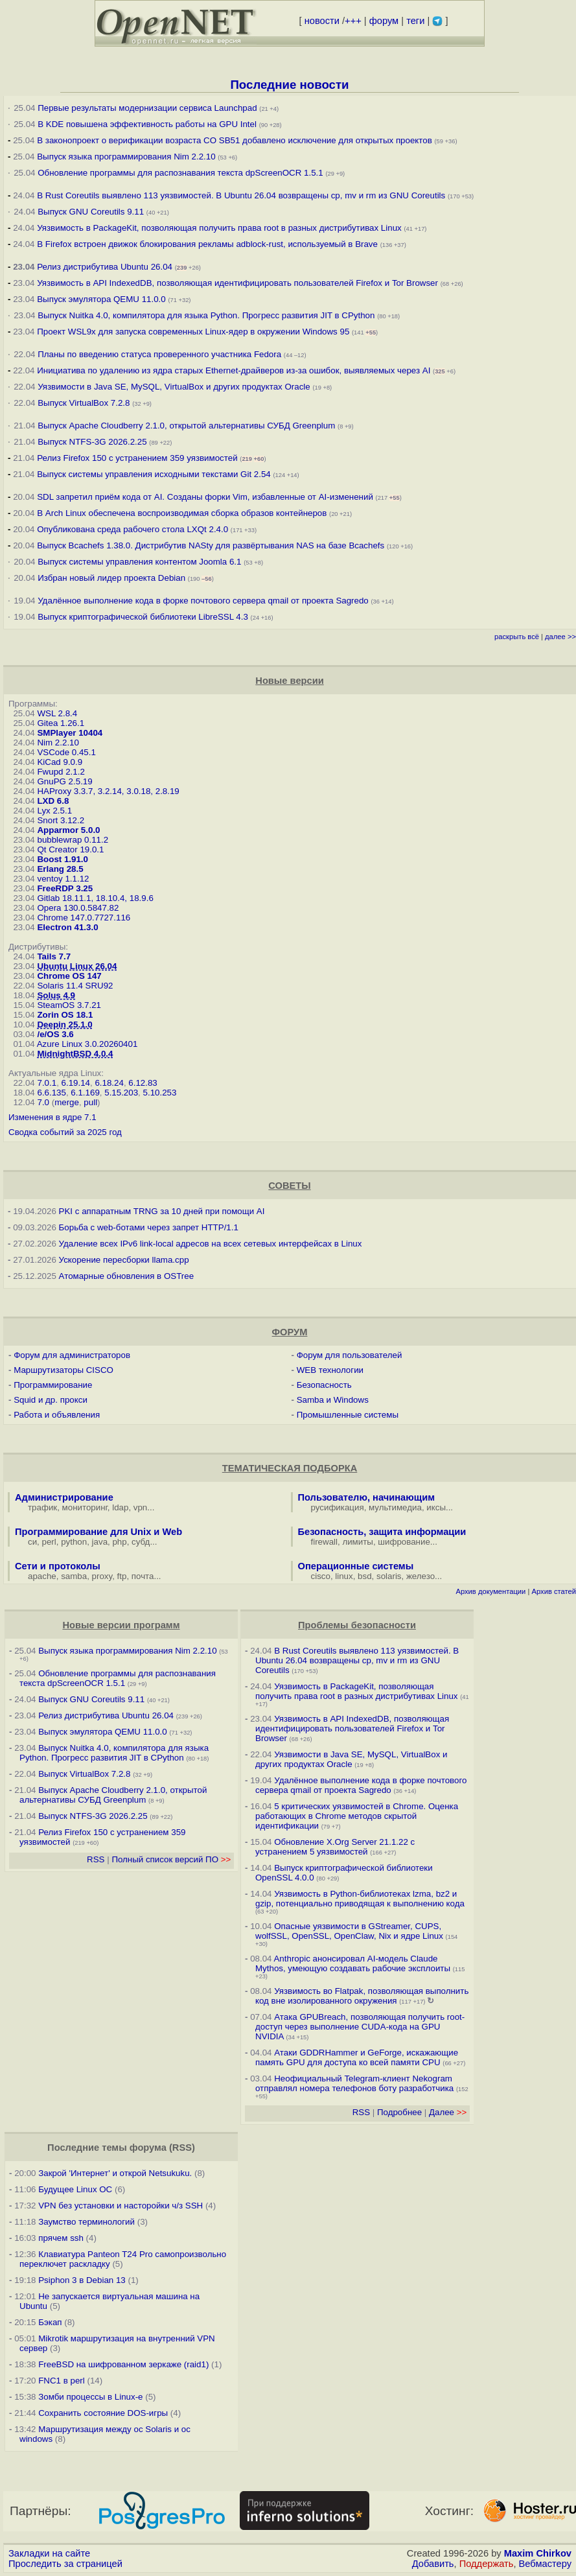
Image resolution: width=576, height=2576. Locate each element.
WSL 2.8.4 (57, 713)
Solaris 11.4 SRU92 (75, 985)
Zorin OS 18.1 (65, 1015)
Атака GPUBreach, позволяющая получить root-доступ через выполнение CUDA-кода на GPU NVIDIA (360, 2026)
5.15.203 (121, 1092)
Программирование (53, 1385)
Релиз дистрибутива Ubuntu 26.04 (104, 267)
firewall (324, 1542)
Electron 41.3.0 (67, 927)
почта (143, 1576)
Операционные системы (356, 1566)
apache (42, 1576)
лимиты (357, 1542)
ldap (120, 1507)
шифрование (404, 1542)
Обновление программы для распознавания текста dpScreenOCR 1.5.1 (180, 173)
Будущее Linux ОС (75, 2189)
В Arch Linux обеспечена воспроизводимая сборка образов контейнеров (182, 513)
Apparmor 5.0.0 (68, 830)
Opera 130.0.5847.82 (78, 908)
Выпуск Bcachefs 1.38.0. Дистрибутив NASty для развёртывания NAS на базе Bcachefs (210, 545)
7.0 (43, 1102)
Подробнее (399, 2112)
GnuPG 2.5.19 (64, 781)
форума (148, 2147)
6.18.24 (109, 1083)
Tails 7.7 (54, 956)
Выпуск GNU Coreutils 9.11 (91, 212)
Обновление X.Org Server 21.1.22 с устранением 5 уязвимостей (335, 1846)
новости (322, 21)
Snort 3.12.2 (60, 820)
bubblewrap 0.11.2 (72, 840)
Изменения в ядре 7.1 (52, 1117)
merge (66, 1102)
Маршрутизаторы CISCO (63, 1370)
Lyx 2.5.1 (54, 810)
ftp (122, 1576)
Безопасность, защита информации (382, 1532)
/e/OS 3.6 (55, 1034)
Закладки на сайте (49, 2553)
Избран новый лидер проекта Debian (111, 578)
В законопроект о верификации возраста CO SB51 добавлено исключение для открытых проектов (234, 140)
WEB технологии (330, 1370)
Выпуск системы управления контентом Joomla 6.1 (139, 562)
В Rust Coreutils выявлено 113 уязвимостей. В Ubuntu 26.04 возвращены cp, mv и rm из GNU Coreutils (241, 195)
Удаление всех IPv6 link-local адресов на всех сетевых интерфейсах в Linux (210, 1243)
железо (420, 1576)
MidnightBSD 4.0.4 (75, 1054)
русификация (337, 1507)
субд (141, 1542)
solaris (389, 1576)
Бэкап (50, 2322)
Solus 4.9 (56, 995)
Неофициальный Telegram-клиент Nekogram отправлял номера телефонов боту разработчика (354, 2083)
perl (49, 1542)
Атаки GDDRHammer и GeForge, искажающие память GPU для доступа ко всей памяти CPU (356, 2057)
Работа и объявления (57, 1415)
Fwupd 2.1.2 (60, 772)
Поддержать (486, 2563)
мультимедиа (395, 1507)
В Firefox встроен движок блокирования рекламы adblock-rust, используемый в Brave (207, 244)
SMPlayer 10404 (69, 733)
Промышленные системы (347, 1415)
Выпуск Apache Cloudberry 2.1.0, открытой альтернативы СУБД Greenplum (186, 425)
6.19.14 (76, 1083)
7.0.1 (46, 1083)
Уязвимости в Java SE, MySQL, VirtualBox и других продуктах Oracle (174, 387)
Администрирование (64, 1497)
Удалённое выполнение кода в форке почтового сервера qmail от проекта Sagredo (203, 600)
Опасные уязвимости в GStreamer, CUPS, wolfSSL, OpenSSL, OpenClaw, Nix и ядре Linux (349, 1931)
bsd (365, 1576)
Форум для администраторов (72, 1355)
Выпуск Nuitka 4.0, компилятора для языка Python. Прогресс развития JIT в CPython (206, 315)
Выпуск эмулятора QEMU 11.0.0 (102, 299)
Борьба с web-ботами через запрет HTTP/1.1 (148, 1227)
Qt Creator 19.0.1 (70, 849)
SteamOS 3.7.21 (69, 1005)
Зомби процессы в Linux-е (90, 2397)
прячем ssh (61, 2238)
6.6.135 (51, 1092)
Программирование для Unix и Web (98, 1532)
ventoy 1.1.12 (63, 879)
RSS (95, 1859)
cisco (320, 1576)
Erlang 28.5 (60, 869)
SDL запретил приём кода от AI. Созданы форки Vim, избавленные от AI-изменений (205, 497)
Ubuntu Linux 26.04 (77, 966)
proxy (102, 1576)
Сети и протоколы (57, 1566)
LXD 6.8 (53, 801)
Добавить (433, 2563)
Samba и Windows (333, 1400)
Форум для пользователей (349, 1355)
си (32, 1542)
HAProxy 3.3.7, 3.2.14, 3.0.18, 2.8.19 (108, 791)
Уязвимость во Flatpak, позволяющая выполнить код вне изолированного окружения (361, 1996)
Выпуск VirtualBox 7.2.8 (84, 403)
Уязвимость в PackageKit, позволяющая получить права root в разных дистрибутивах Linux (220, 228)
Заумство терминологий (86, 2222)
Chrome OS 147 (69, 976)
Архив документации (490, 1591)
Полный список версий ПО (171, 1859)
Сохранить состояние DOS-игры (103, 2413)
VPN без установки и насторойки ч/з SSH (120, 2205)
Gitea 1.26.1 (60, 723)
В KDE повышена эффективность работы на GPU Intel (147, 124)
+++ (353, 21)
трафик (42, 1507)
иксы (436, 1507)
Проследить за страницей (65, 2563)
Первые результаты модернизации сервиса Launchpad (147, 108)
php (119, 1542)
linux (343, 1576)
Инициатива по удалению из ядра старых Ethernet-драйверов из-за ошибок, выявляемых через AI (233, 370)
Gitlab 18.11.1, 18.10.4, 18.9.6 (95, 898)
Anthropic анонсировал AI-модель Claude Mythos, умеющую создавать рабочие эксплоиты (352, 1963)
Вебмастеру (545, 2563)
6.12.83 (142, 1083)
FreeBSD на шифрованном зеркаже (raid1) (123, 2364)
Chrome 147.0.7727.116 (83, 917)
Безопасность (324, 1385)
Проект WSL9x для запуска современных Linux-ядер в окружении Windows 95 (193, 331)
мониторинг (85, 1507)
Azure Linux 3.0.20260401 (87, 1044)
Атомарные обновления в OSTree (126, 1276)
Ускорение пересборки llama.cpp (124, 1260)
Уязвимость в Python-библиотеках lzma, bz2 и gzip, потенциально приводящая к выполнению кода (360, 1898)
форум (383, 21)
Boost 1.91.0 (62, 859)
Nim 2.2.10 (57, 742)
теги (415, 21)
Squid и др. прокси (50, 1400)
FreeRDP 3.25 (65, 888)
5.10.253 (160, 1092)
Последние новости (289, 84)
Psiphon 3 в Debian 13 (82, 2280)
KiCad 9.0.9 (59, 762)
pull (90, 1102)
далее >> (560, 636)
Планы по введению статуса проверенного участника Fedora (159, 354)
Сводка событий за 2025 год (65, 1132)
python (74, 1542)
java (100, 1542)
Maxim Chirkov (537, 2553)
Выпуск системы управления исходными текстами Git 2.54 (154, 474)
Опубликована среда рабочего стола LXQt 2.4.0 (132, 529)
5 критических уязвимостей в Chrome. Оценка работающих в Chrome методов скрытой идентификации (356, 1816)
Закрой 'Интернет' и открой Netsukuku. (115, 2173)
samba (74, 1576)
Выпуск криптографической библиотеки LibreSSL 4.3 (143, 617)
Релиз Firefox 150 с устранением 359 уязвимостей (137, 458)
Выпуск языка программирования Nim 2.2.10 (126, 156)
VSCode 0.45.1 (66, 752)
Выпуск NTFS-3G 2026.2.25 (92, 442)
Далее (448, 2112)
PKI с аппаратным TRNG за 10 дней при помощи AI (162, 1211)
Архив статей (554, 1591)
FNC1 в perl (61, 2380)
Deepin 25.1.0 (64, 1024)
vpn (140, 1507)
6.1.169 (85, 1092)
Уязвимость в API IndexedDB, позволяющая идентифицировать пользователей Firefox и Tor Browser (237, 283)
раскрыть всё (516, 636)
